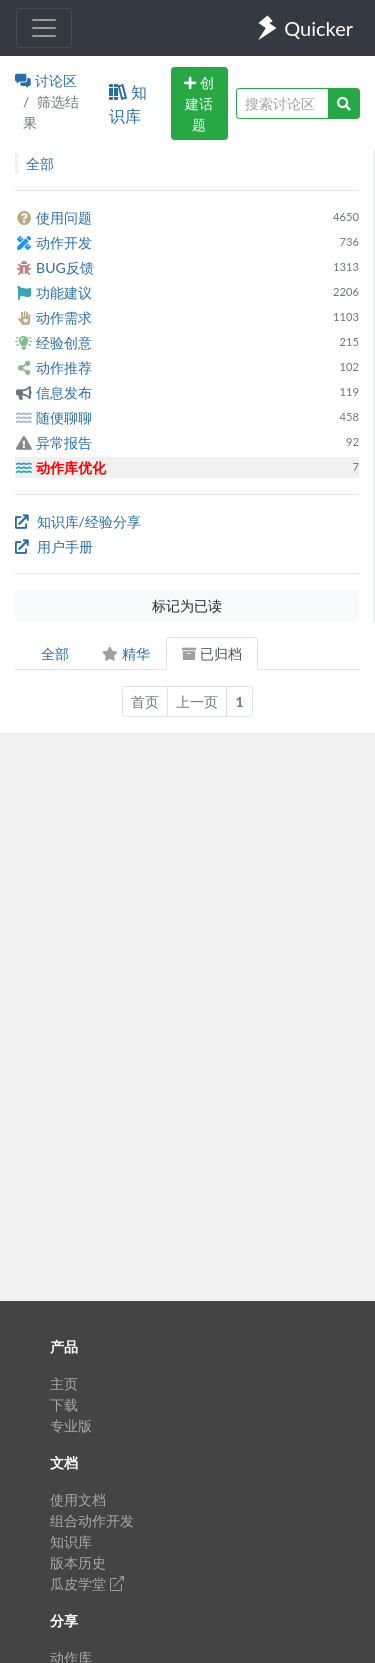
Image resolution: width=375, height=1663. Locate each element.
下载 (64, 1404)
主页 (64, 1383)
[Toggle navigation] (44, 28)
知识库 (128, 103)
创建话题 (199, 103)
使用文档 (78, 1499)
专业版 (71, 1425)
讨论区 (46, 80)
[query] (282, 103)
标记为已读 (187, 605)
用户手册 (54, 546)
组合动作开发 (92, 1520)
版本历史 (78, 1562)
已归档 (212, 653)
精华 (125, 653)
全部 (55, 653)
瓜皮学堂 (87, 1583)
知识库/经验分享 (78, 521)
